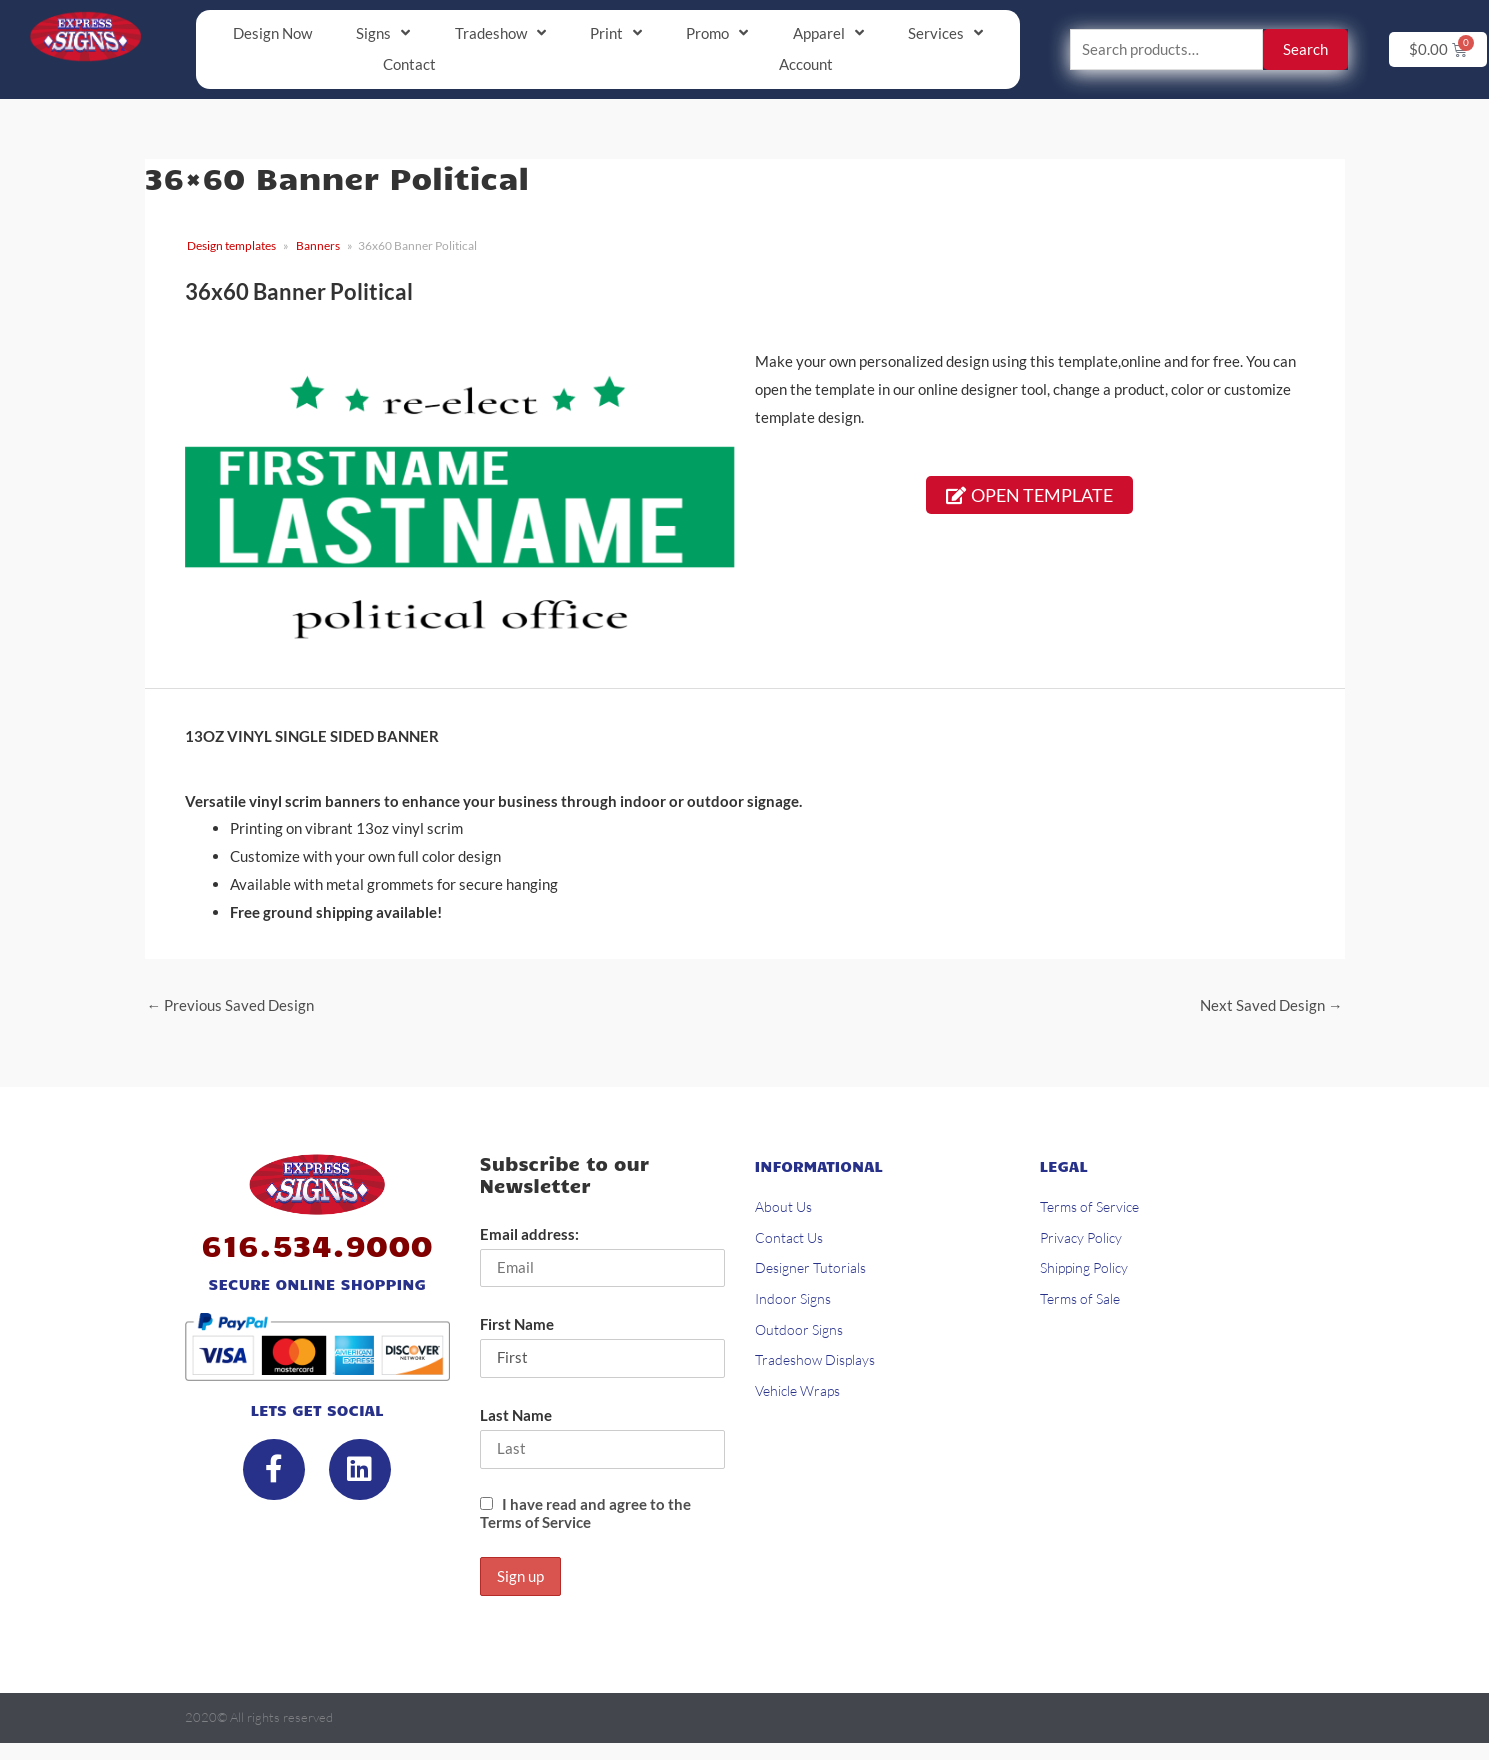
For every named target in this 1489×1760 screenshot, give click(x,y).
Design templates (231, 246)
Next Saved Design (1271, 1007)
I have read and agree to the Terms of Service (585, 1517)
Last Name (516, 1418)
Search (1305, 50)
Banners (318, 246)
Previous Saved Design (231, 1007)
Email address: (529, 1236)
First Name (517, 1327)
